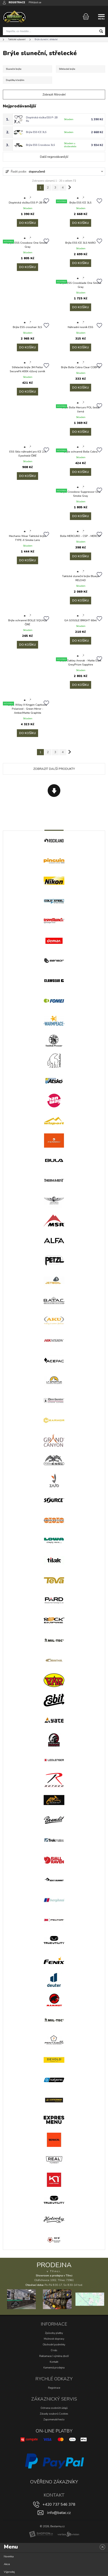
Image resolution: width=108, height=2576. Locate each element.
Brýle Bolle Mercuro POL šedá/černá (80, 409)
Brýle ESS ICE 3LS (36, 132)
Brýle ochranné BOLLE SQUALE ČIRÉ (27, 622)
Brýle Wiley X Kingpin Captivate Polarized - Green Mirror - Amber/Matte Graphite (27, 709)
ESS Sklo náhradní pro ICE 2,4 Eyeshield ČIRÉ (27, 454)
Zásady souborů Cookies (54, 2414)
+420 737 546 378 (59, 2504)
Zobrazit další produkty (54, 769)
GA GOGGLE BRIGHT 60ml (80, 620)
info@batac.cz (59, 2512)
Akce (7, 2564)
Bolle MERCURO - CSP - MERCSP (80, 536)
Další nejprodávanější (54, 157)
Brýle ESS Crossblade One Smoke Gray (80, 285)
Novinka (9, 2556)
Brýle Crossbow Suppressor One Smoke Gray (81, 494)
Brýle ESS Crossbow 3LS (40, 145)
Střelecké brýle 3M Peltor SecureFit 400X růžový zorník (27, 369)
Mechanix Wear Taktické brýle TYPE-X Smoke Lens (27, 538)
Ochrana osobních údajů (54, 2408)
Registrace (54, 2388)
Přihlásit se (35, 2)
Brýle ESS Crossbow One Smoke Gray (27, 245)
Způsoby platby (54, 2333)
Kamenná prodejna (54, 2367)
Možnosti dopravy (54, 2339)
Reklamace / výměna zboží (54, 2356)
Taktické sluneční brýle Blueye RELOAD (80, 578)
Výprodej (9, 2572)
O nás (54, 2350)
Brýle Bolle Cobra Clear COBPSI (80, 367)
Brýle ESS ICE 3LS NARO (80, 243)
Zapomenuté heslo (54, 2419)
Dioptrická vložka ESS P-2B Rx (27, 202)
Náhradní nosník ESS (80, 327)
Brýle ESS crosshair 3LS (27, 327)
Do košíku (27, 223)
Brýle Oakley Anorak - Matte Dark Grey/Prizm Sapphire (80, 662)
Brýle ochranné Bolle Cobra (80, 452)
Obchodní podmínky (54, 2344)
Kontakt (54, 2362)
